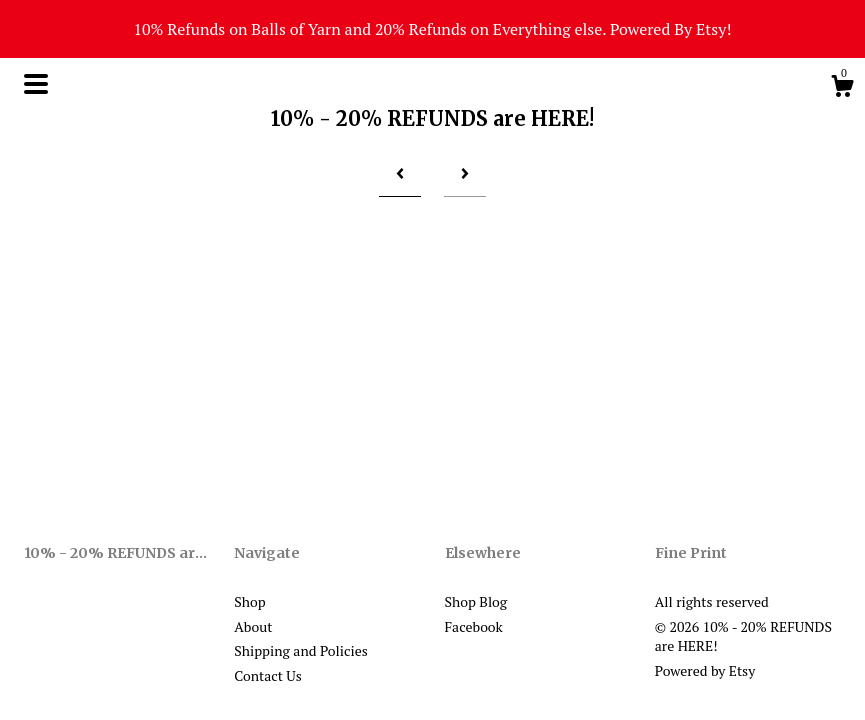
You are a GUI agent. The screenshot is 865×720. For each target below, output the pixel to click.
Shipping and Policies (301, 650)
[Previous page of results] (400, 173)
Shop (249, 601)
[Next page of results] (465, 173)
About (253, 626)
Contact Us (268, 675)
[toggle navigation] (36, 84)
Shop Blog (476, 601)
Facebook (474, 626)
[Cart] (842, 89)
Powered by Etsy (705, 670)
